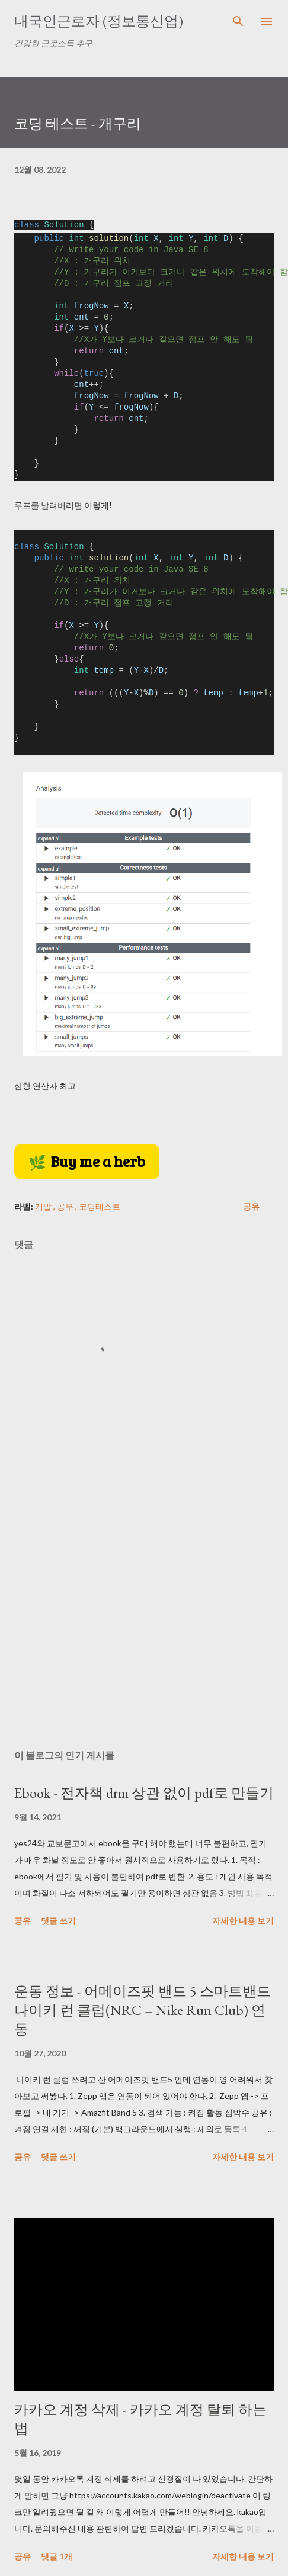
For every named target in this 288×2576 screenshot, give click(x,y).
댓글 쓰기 (58, 1921)
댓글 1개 (56, 2556)
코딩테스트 (99, 1206)
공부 (66, 1206)
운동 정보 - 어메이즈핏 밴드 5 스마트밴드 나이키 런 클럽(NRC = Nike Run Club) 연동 (142, 2010)
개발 (44, 1206)
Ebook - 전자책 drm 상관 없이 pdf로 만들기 (144, 1793)
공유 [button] (251, 1206)
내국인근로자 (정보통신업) (98, 21)
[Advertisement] (111, 1637)
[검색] (238, 21)
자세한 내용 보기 (243, 1921)
